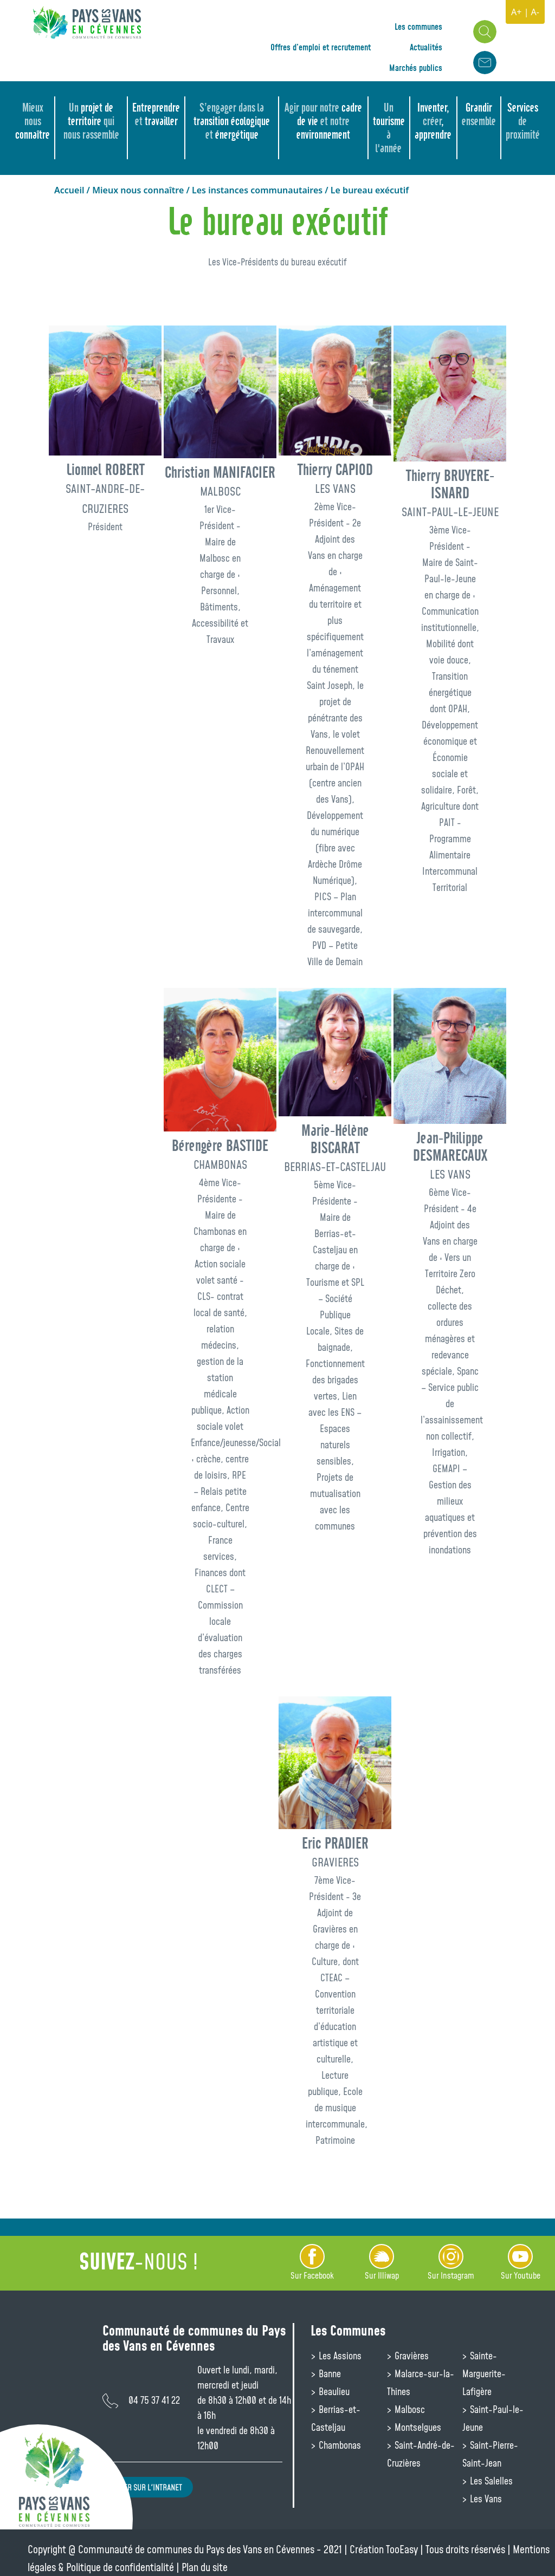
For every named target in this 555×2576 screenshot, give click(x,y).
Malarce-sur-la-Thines (420, 2382)
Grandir (479, 114)
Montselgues (416, 2427)
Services (523, 121)
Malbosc (408, 2409)
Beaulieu (333, 2391)
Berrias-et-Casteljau (335, 2418)
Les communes (418, 26)
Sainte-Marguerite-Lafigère (484, 2373)
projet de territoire (91, 121)
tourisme (389, 128)
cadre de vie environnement (323, 121)
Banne (329, 2373)
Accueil (69, 190)
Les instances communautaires (257, 190)
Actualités (426, 47)
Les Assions (339, 2356)
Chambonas (339, 2445)
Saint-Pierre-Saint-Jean (490, 2454)
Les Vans (485, 2499)
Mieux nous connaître (138, 190)
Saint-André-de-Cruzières (421, 2454)
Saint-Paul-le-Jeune (493, 2418)
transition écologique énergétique (231, 121)
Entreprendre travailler (156, 114)
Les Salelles (490, 2481)
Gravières (410, 2356)
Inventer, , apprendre (433, 121)
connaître (32, 121)
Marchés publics (415, 67)
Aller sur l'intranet (147, 2487)
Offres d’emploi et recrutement (320, 47)
